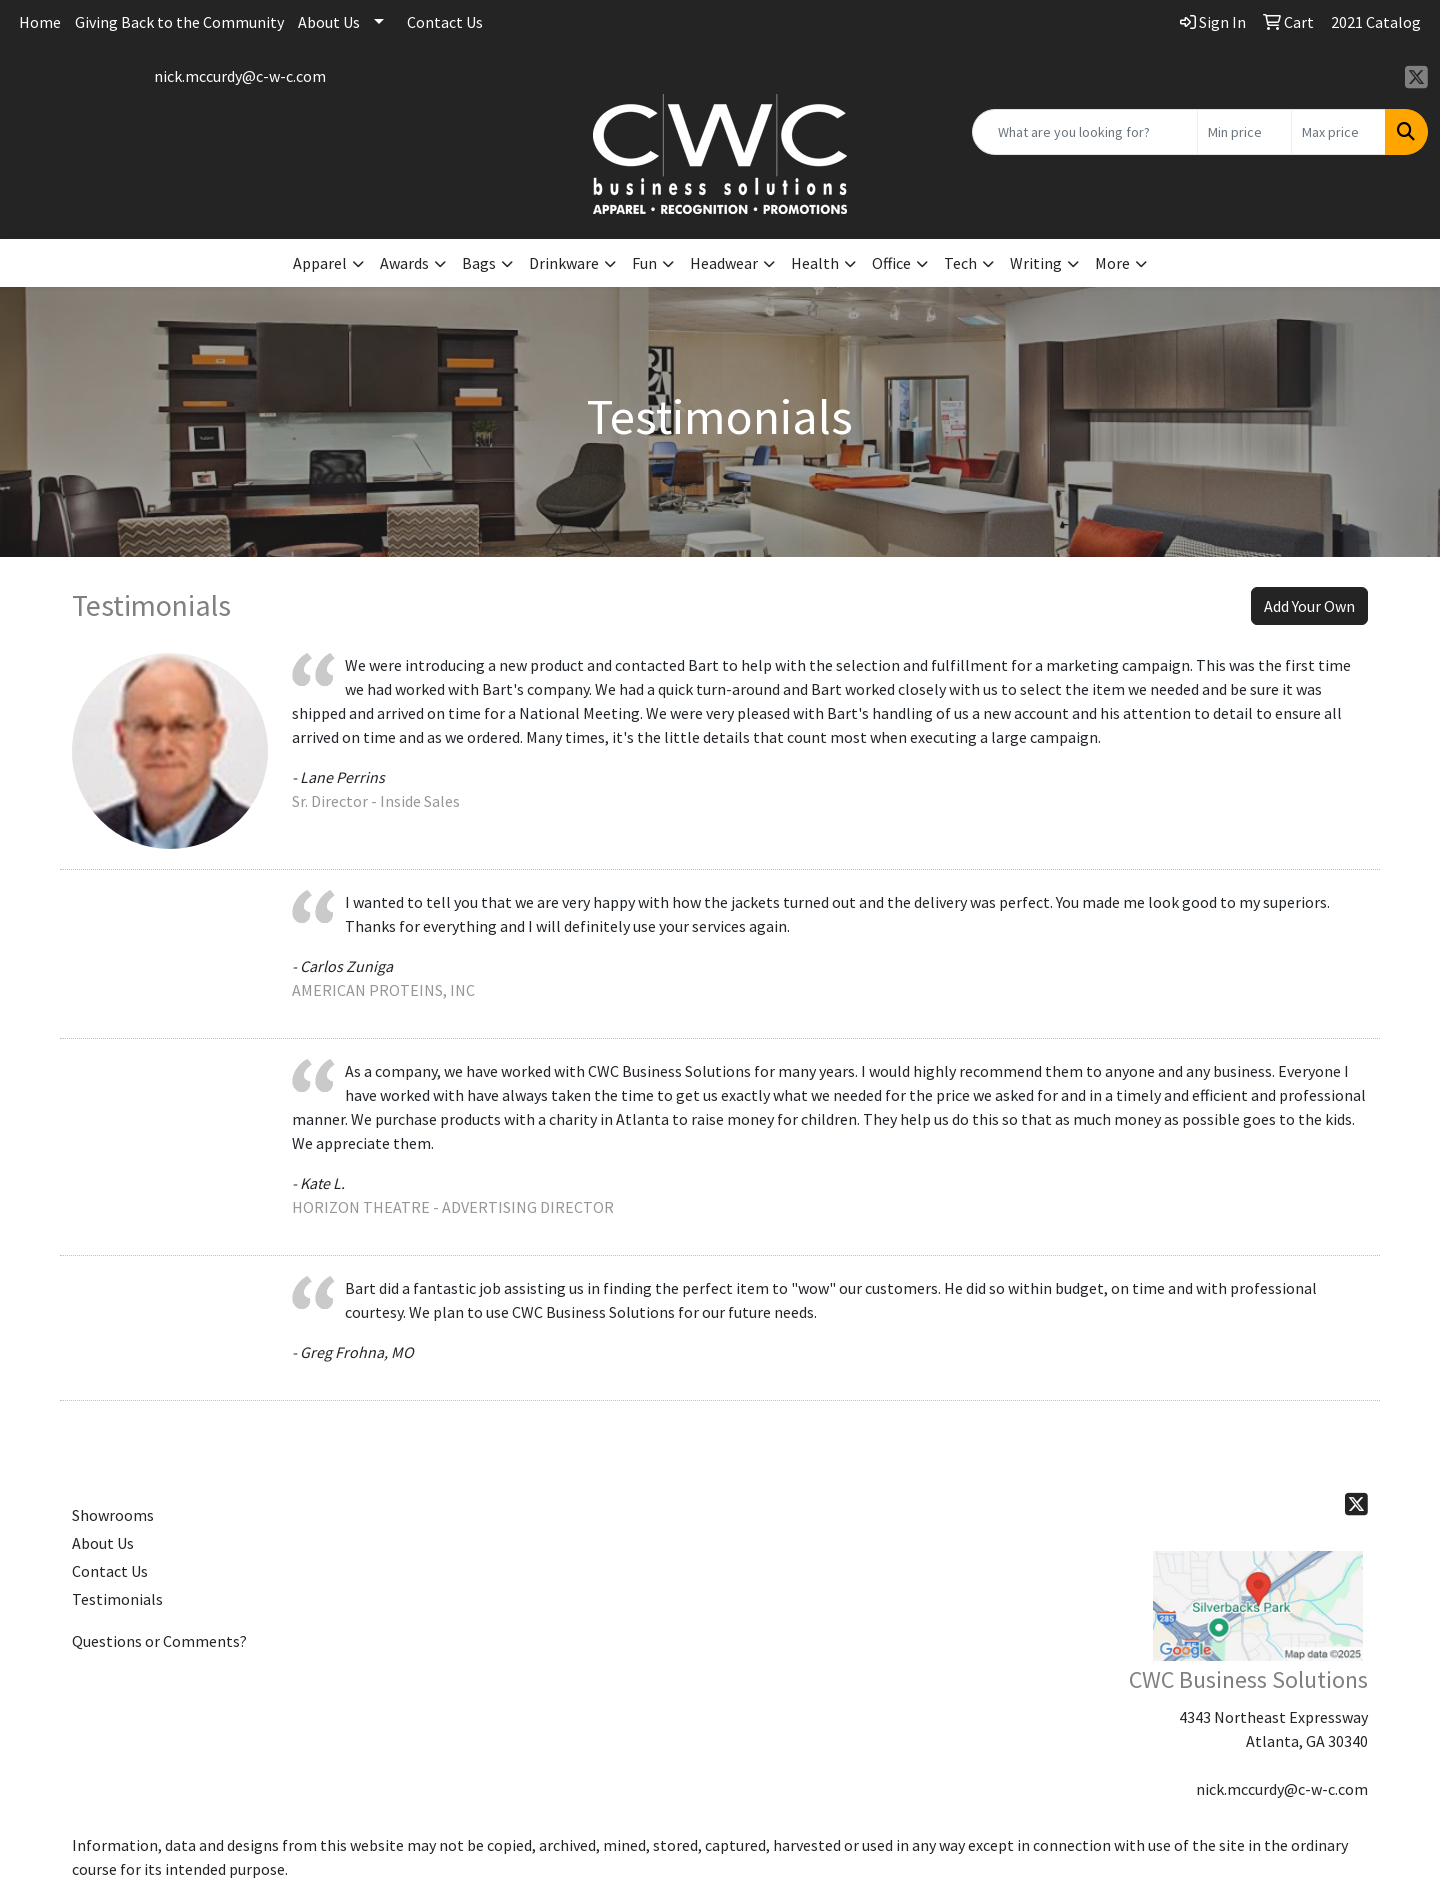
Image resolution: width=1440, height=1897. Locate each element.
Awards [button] (404, 263)
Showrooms (113, 1515)
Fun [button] (644, 263)
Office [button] (891, 263)
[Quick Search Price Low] (1244, 132)
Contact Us (445, 22)
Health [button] (815, 263)
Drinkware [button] (564, 263)
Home (40, 22)
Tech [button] (960, 263)
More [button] (1112, 263)
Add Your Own (1309, 606)
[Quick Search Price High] (1338, 132)
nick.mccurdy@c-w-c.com (240, 76)
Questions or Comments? (159, 1641)
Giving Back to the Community (179, 22)
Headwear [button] (724, 263)
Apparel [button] (320, 263)
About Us (329, 22)
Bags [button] (479, 263)
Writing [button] (1036, 263)
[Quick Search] (1085, 132)
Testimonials (117, 1599)
